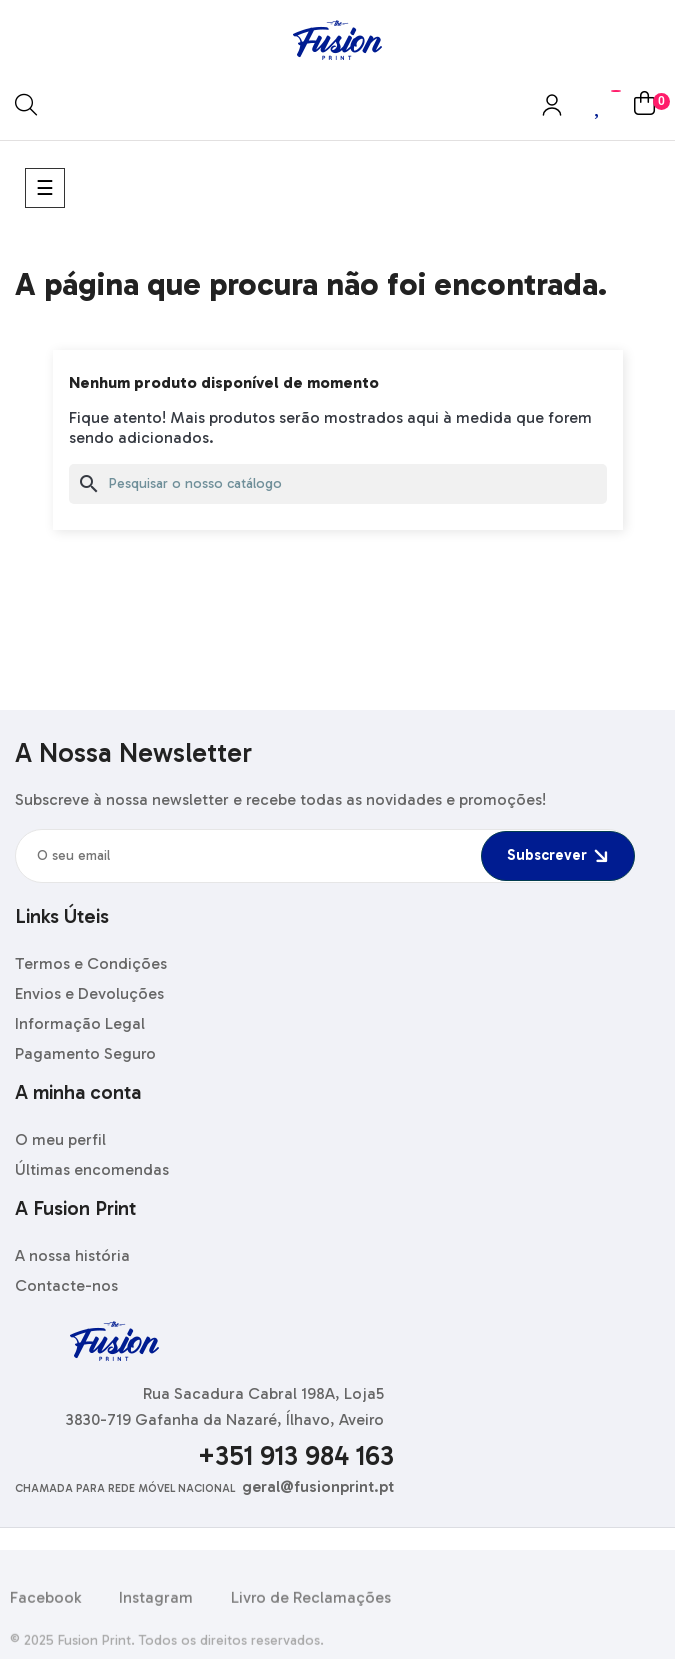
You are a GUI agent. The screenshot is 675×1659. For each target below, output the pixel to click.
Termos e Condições (91, 963)
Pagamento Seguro (85, 1053)
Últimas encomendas (92, 1169)
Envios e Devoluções (89, 993)
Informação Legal (80, 1023)
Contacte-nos (66, 1285)
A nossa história (72, 1255)
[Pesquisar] (338, 484)
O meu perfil (60, 1139)
